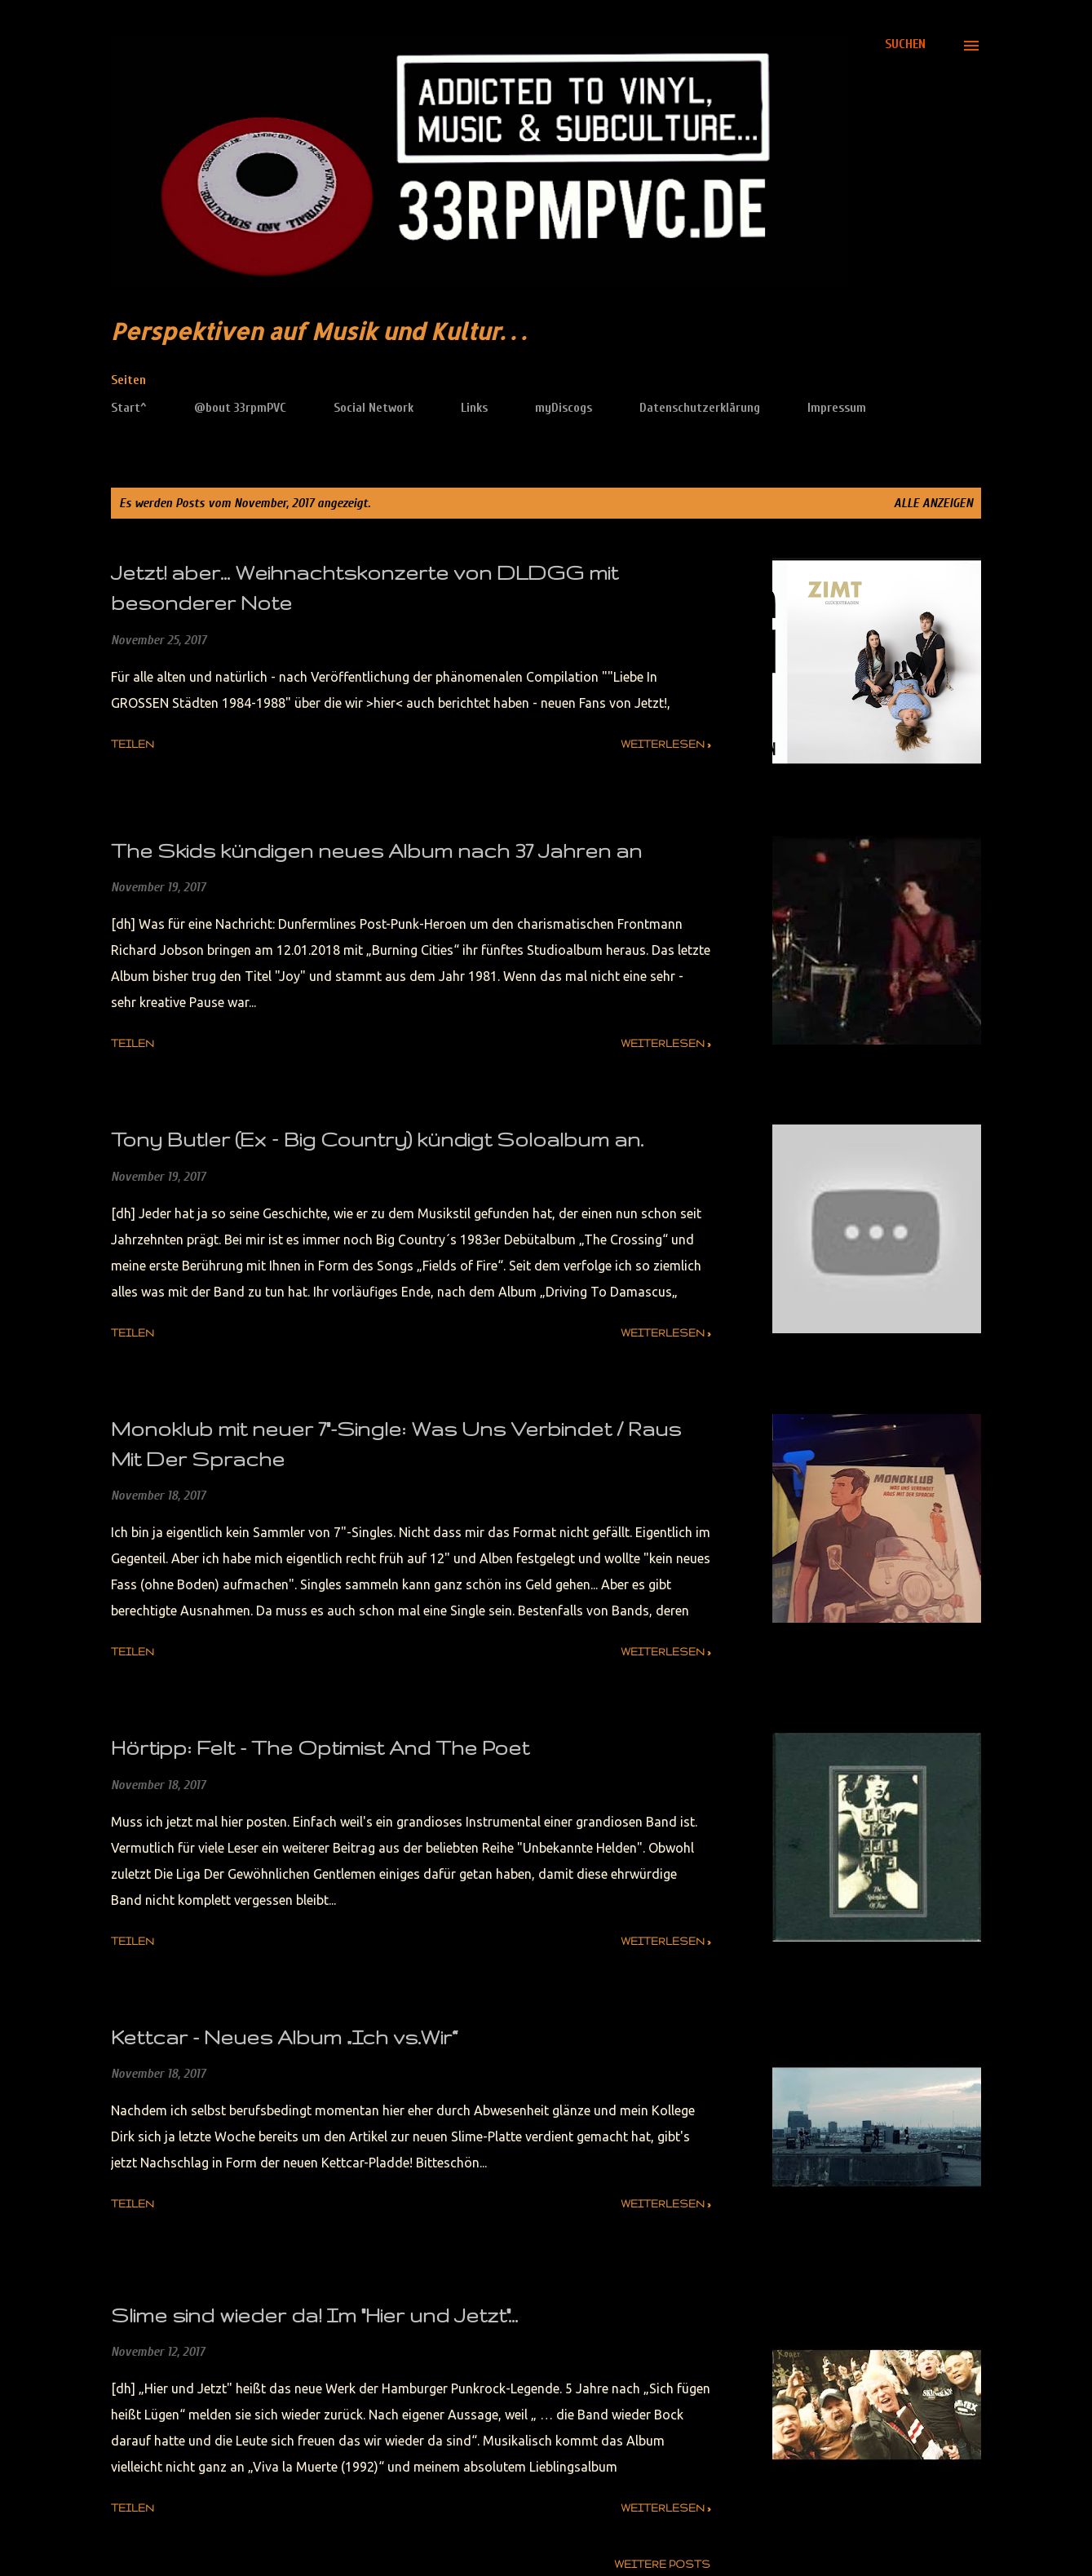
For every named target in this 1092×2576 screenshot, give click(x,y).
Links (474, 407)
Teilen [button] (132, 744)
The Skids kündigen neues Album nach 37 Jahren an (376, 851)
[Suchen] (905, 44)
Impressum (836, 407)
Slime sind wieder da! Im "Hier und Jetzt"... (314, 2315)
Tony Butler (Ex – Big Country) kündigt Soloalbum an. (377, 1140)
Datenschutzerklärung (699, 407)
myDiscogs (563, 407)
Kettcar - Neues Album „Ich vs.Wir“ (284, 2037)
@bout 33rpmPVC (240, 407)
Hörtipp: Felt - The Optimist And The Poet (320, 1748)
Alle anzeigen (933, 503)
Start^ (129, 407)
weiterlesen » (665, 744)
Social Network (373, 407)
